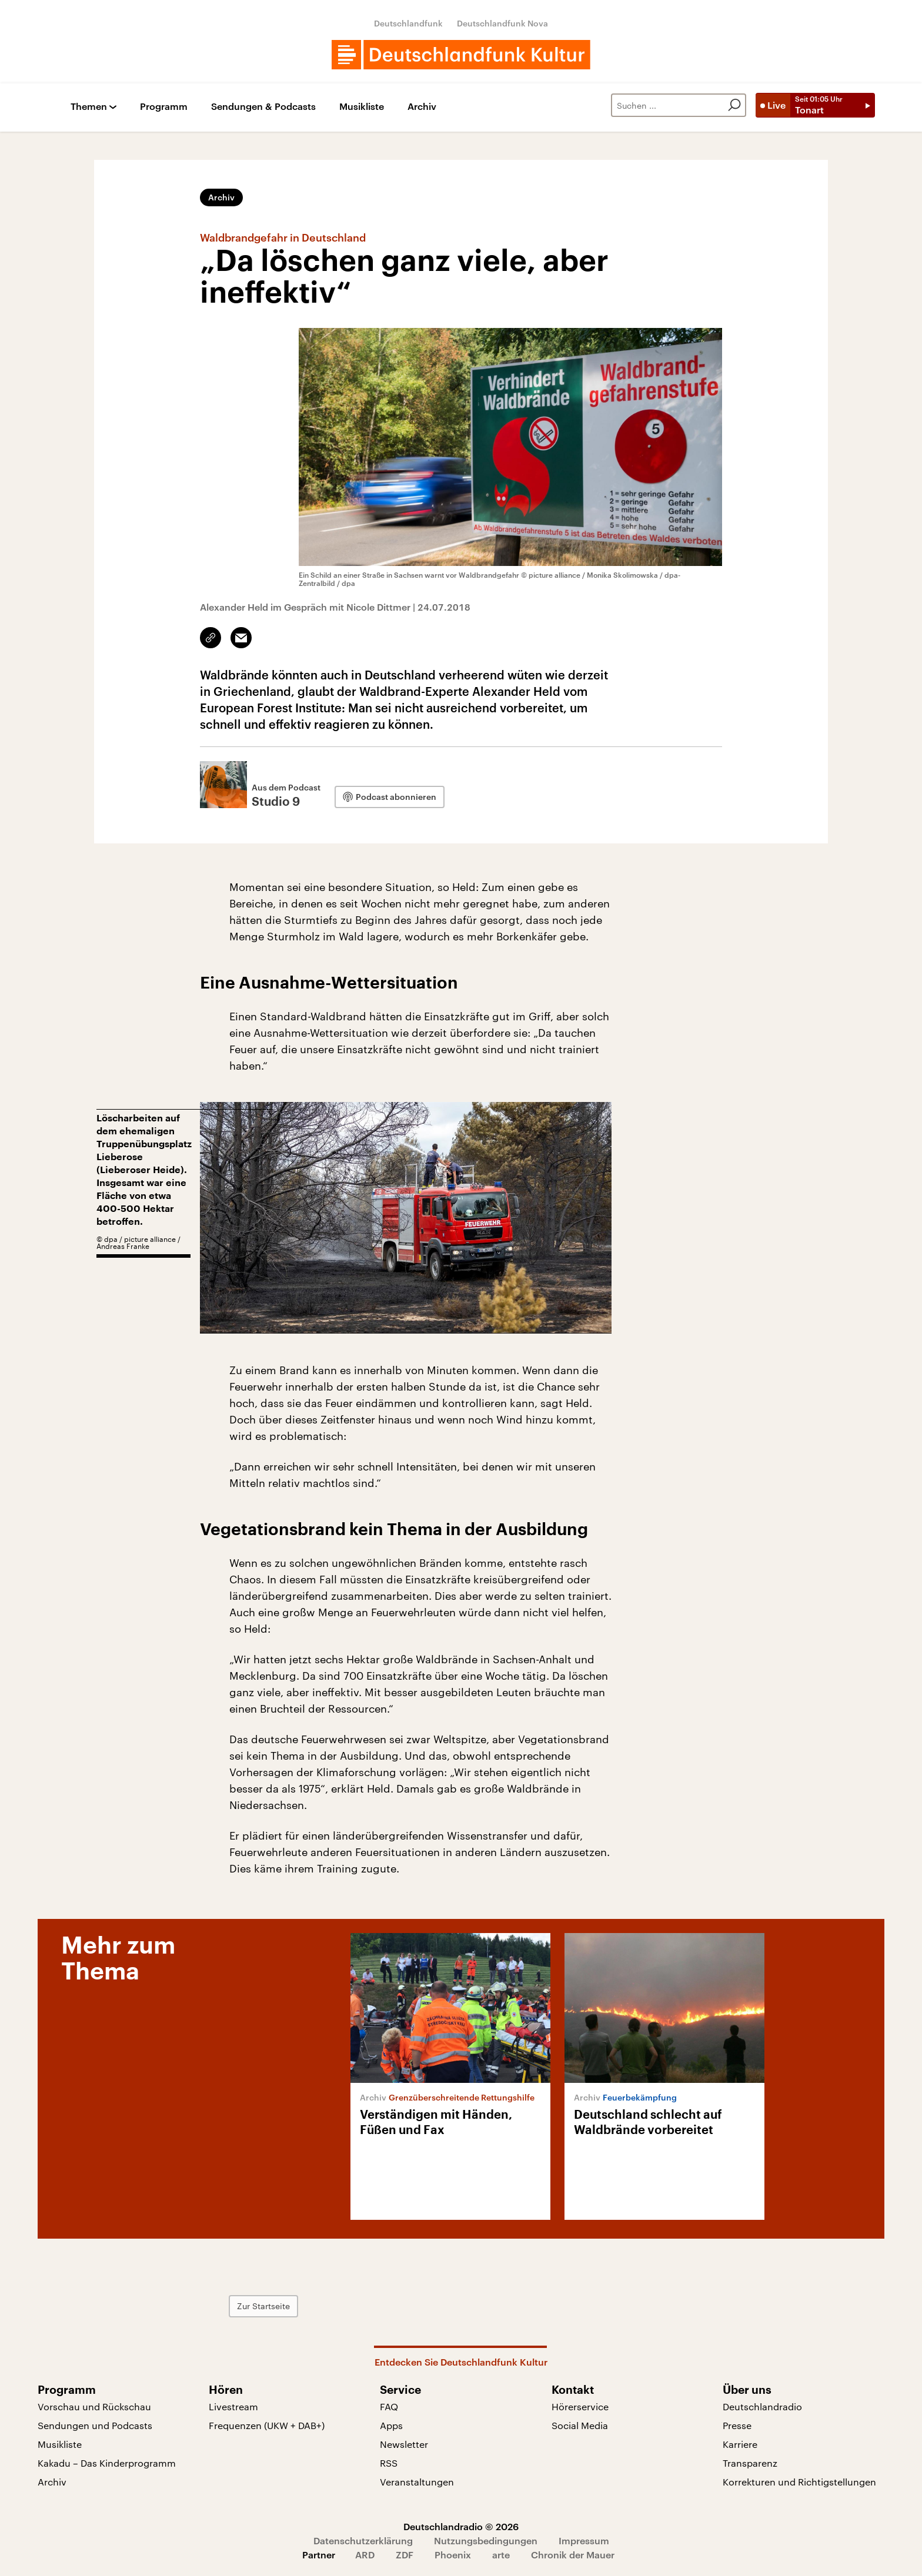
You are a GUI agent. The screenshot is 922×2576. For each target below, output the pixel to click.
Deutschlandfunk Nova (502, 23)
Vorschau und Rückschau (94, 2406)
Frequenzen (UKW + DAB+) (267, 2425)
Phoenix (453, 2554)
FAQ (389, 2406)
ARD (365, 2554)
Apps (391, 2425)
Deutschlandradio (762, 2406)
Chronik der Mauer (572, 2554)
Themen (89, 107)
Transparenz (750, 2462)
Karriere (740, 2444)
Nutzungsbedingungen (485, 2540)
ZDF (404, 2554)
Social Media (580, 2425)
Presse (737, 2425)
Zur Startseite (263, 2306)
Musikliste (361, 107)
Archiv (421, 107)
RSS (388, 2462)
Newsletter (404, 2444)
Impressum (584, 2540)
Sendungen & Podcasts (263, 107)
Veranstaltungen (417, 2481)
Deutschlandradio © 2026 (461, 2526)
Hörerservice (580, 2406)
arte (501, 2554)
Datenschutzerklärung (363, 2540)
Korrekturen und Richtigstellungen (799, 2481)
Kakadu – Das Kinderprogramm (107, 2462)
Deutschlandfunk (408, 23)
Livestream (233, 2406)
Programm (164, 107)
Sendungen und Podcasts (95, 2425)
